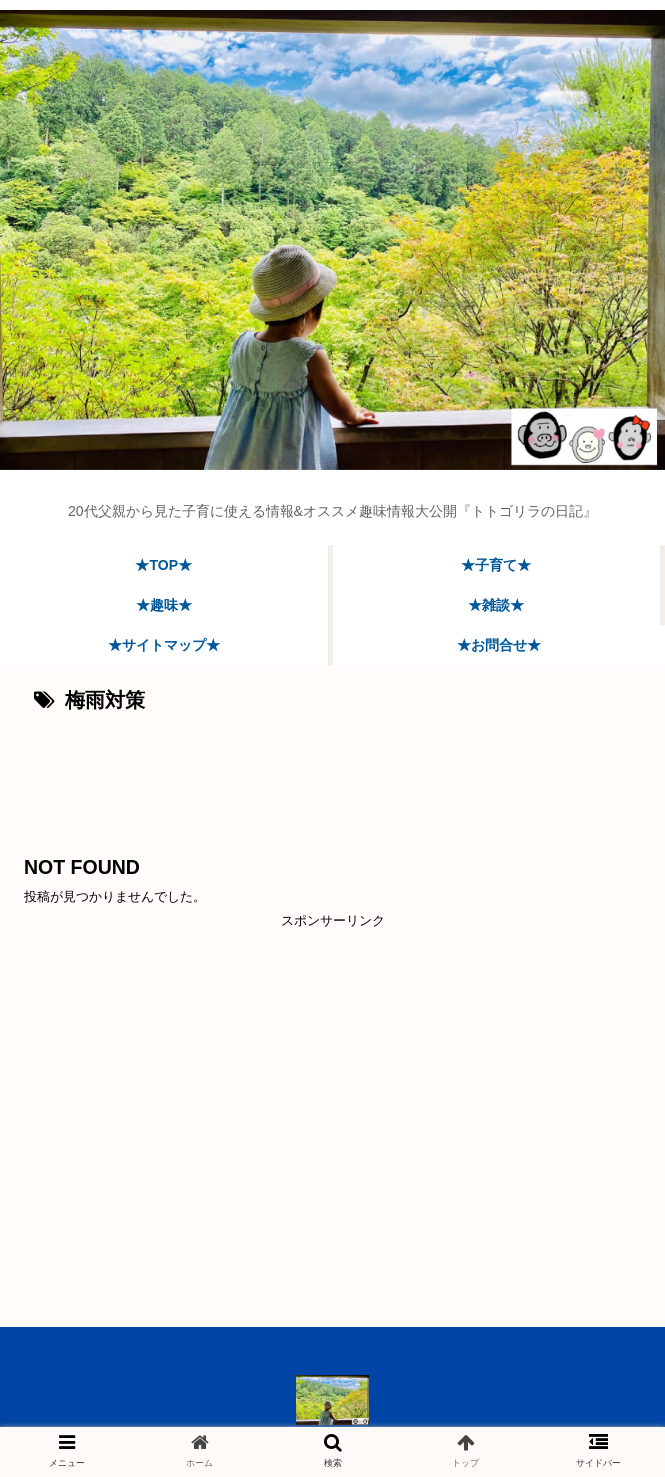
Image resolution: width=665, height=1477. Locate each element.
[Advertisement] (332, 777)
